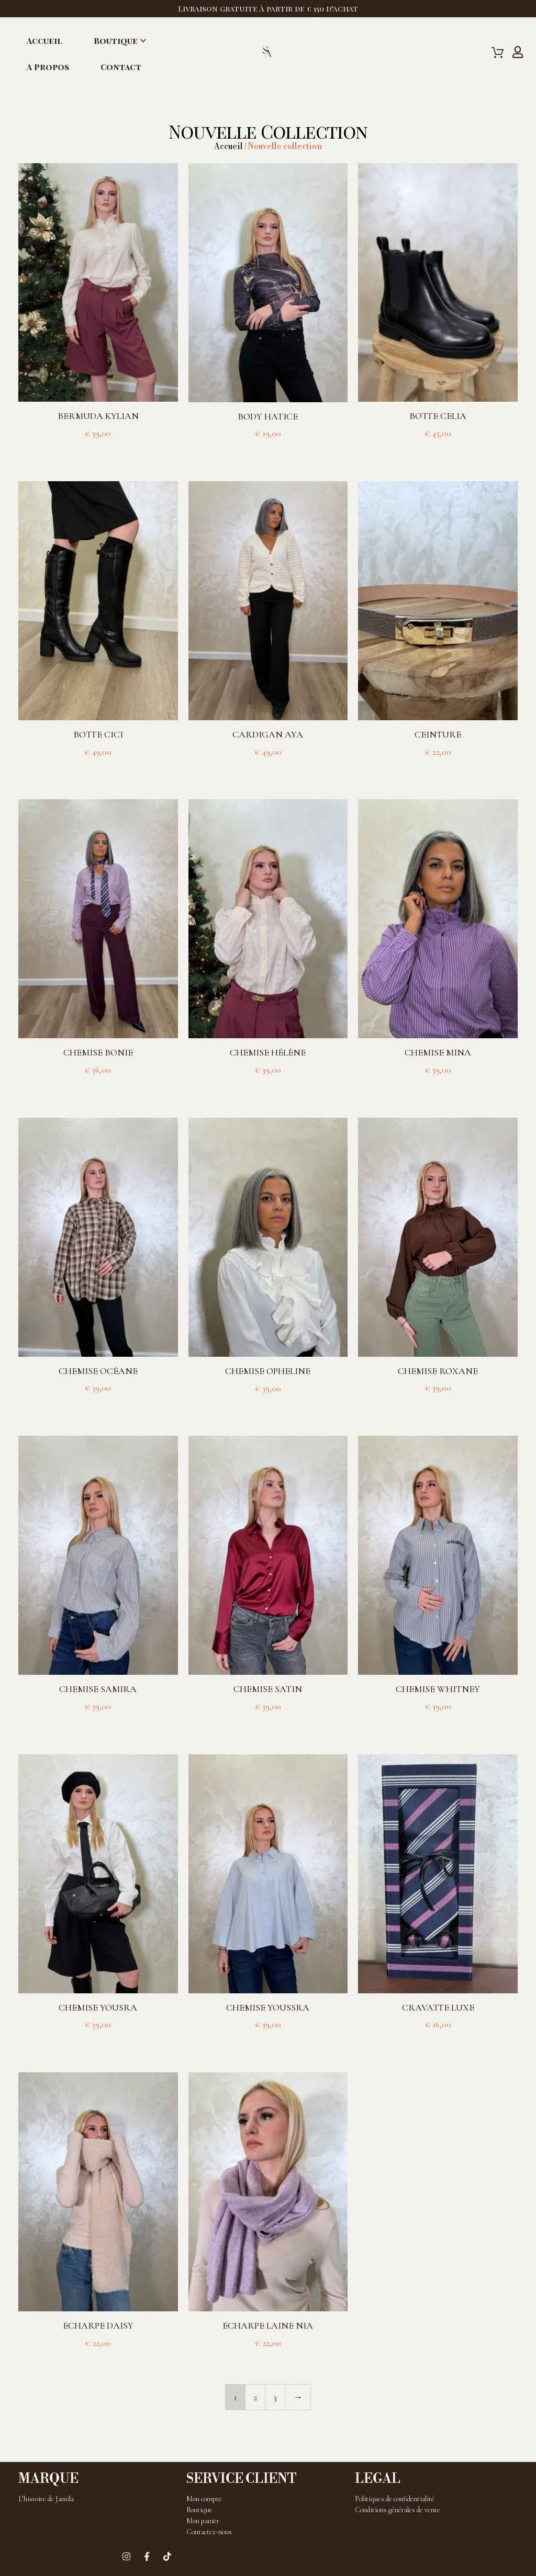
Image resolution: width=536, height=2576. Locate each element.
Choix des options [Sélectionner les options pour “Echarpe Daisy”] (98, 2360)
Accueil (44, 40)
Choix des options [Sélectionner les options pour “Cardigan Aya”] (268, 769)
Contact (120, 66)
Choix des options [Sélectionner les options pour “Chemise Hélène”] (268, 1087)
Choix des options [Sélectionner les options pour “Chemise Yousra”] (98, 2042)
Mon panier (202, 2520)
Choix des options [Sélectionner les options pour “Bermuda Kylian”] (98, 451)
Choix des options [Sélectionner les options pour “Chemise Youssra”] (268, 2042)
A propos (47, 66)
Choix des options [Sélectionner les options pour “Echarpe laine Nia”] (268, 2360)
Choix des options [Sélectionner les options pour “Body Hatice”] (268, 451)
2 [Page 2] (255, 2397)
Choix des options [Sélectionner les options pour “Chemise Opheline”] (268, 1406)
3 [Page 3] (275, 2397)
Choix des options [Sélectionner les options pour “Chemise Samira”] (98, 1724)
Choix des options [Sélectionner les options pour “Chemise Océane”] (98, 1405)
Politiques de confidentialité (394, 2498)
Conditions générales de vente (397, 2509)
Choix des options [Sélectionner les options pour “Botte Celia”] (438, 451)
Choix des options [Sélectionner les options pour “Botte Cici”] (98, 769)
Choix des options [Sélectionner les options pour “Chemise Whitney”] (438, 1724)
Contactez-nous (209, 2531)
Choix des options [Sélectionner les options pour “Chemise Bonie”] (98, 1087)
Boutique (116, 40)
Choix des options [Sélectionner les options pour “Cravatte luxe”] (438, 2042)
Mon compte (204, 2498)
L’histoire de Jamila (46, 2498)
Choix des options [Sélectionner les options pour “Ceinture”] (438, 769)
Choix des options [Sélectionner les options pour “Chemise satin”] (268, 1724)
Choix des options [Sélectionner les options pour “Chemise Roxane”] (438, 1405)
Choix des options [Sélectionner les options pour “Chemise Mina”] (438, 1087)
